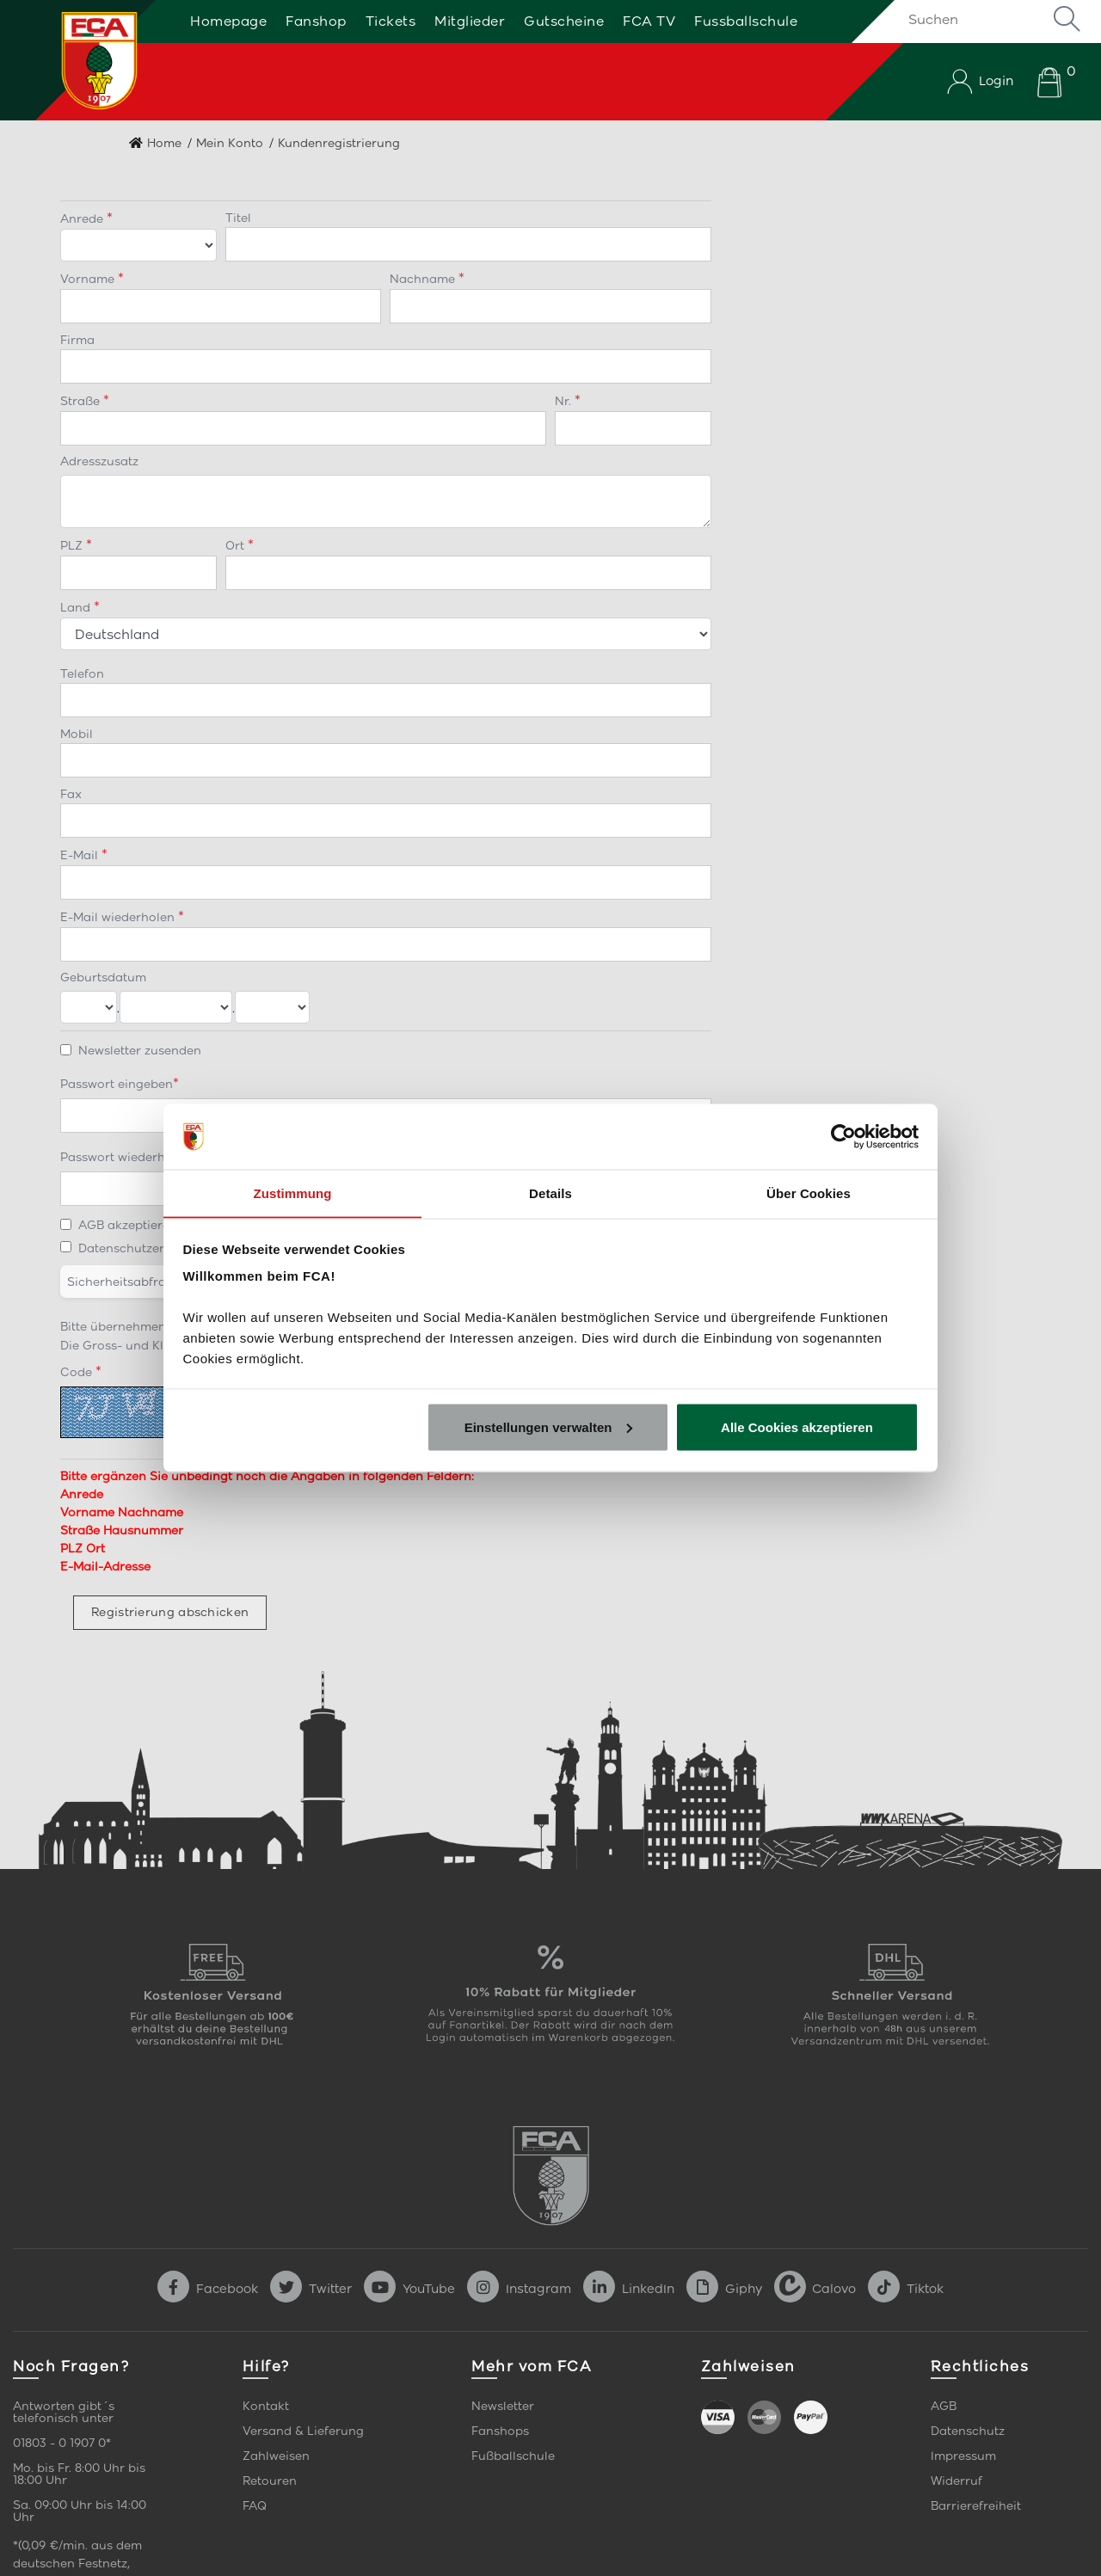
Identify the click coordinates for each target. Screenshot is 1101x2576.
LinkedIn (628, 2288)
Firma (77, 340)
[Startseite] (80, 60)
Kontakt (266, 2406)
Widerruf (956, 2481)
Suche (1066, 19)
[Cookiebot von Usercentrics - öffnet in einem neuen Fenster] (843, 1136)
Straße (81, 401)
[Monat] (176, 1007)
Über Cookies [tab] (808, 1192)
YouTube (409, 2288)
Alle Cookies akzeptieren (797, 1427)
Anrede (83, 219)
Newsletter (502, 2406)
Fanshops (500, 2431)
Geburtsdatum (103, 977)
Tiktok (906, 2288)
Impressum (963, 2456)
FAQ (255, 2506)
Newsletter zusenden (139, 1050)
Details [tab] (550, 1192)
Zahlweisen (276, 2456)
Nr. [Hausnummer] (565, 401)
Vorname (89, 279)
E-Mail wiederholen (119, 917)
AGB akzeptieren (127, 1225)
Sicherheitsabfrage (124, 1282)
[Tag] (88, 1007)
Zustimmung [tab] (293, 1192)
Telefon (82, 674)
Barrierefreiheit (976, 2506)
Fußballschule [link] (513, 2456)
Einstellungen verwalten (548, 1427)
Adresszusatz (99, 461)
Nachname (424, 279)
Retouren (270, 2481)
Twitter (311, 2288)
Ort (236, 545)
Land (77, 607)
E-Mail (80, 855)
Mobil (76, 734)
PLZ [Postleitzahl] (73, 545)
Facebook (207, 2288)
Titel (238, 218)
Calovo (815, 2288)
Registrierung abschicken (170, 1612)
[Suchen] (991, 19)
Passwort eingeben (116, 1084)
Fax (71, 794)
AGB (943, 2406)
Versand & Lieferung (303, 2431)
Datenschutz (968, 2431)
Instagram (519, 2288)
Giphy (724, 2288)
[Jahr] (272, 1007)
